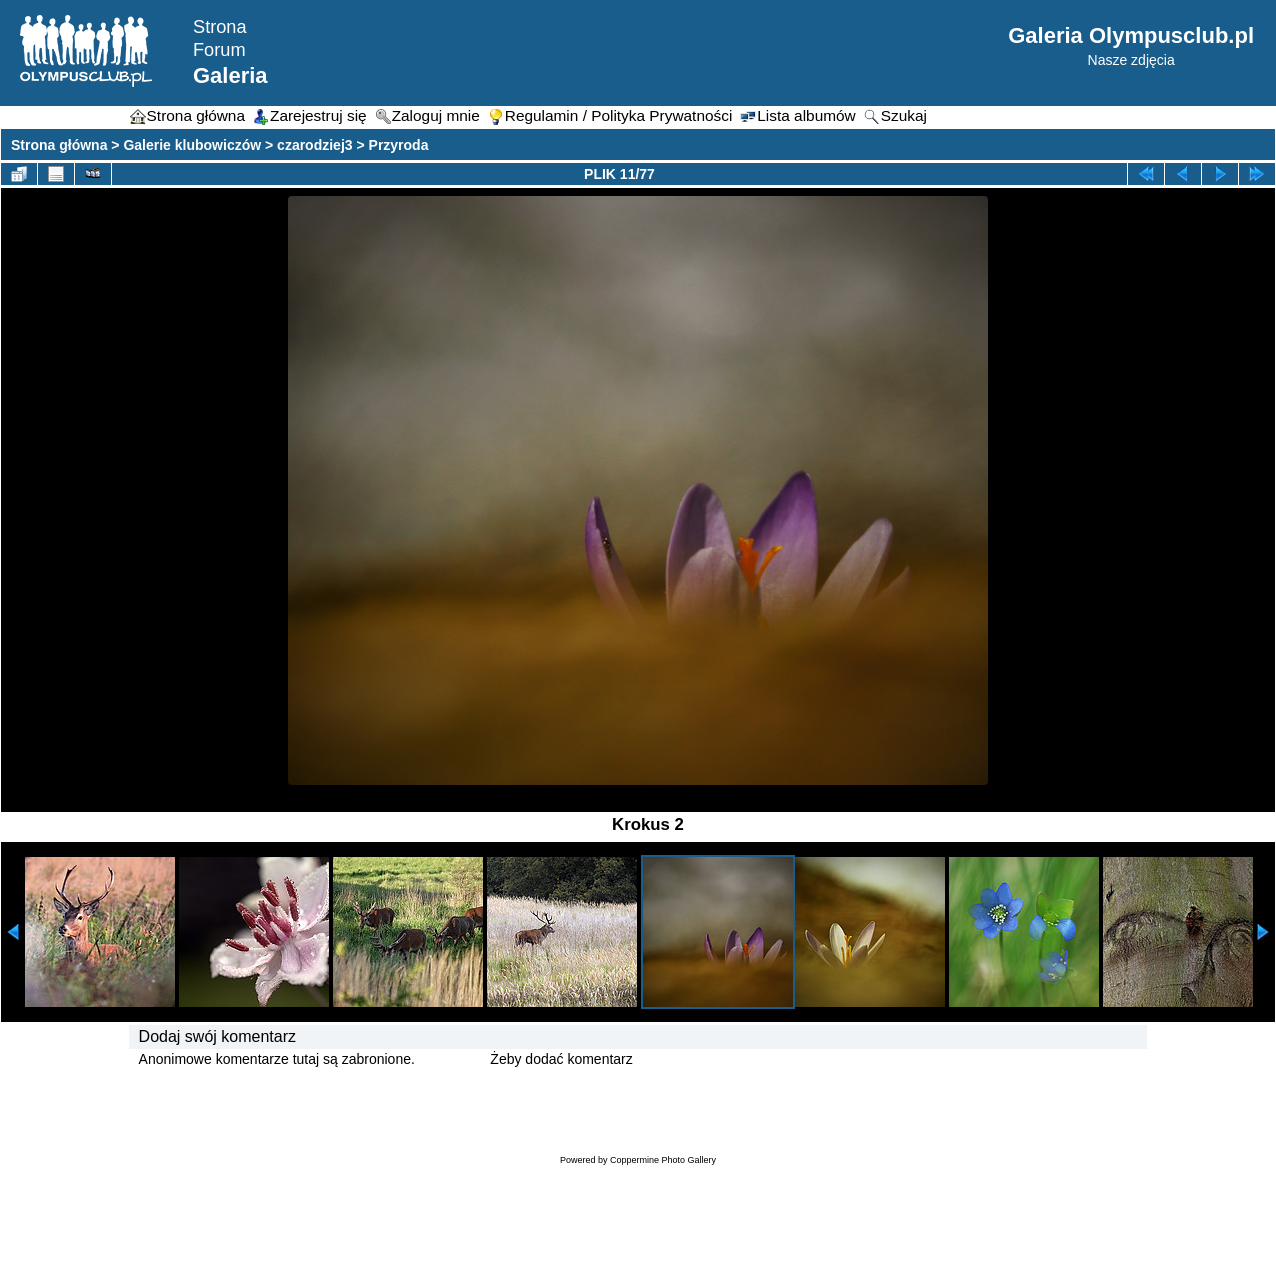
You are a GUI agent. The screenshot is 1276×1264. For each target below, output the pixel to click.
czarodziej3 (314, 145)
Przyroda (399, 145)
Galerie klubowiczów (192, 145)
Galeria (230, 75)
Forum (219, 50)
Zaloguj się (453, 1059)
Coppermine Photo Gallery (663, 1160)
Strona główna (59, 145)
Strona (220, 27)
